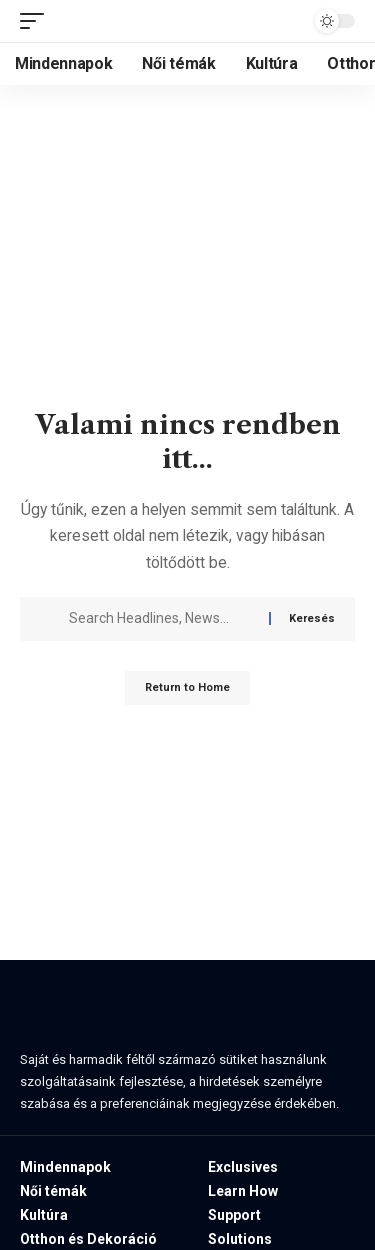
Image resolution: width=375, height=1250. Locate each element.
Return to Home (187, 687)
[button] (37, 21)
